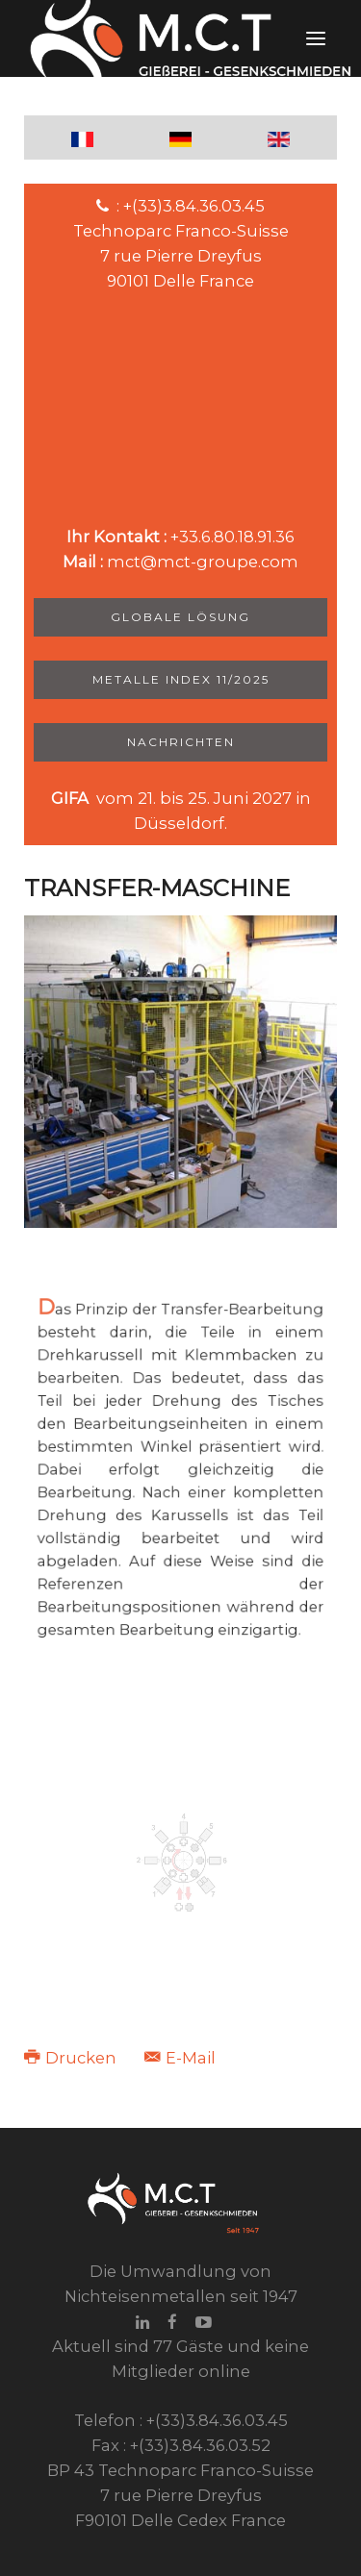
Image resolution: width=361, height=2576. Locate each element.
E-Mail (180, 2057)
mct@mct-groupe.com (202, 561)
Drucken (72, 2057)
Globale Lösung (180, 617)
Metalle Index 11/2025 (181, 679)
